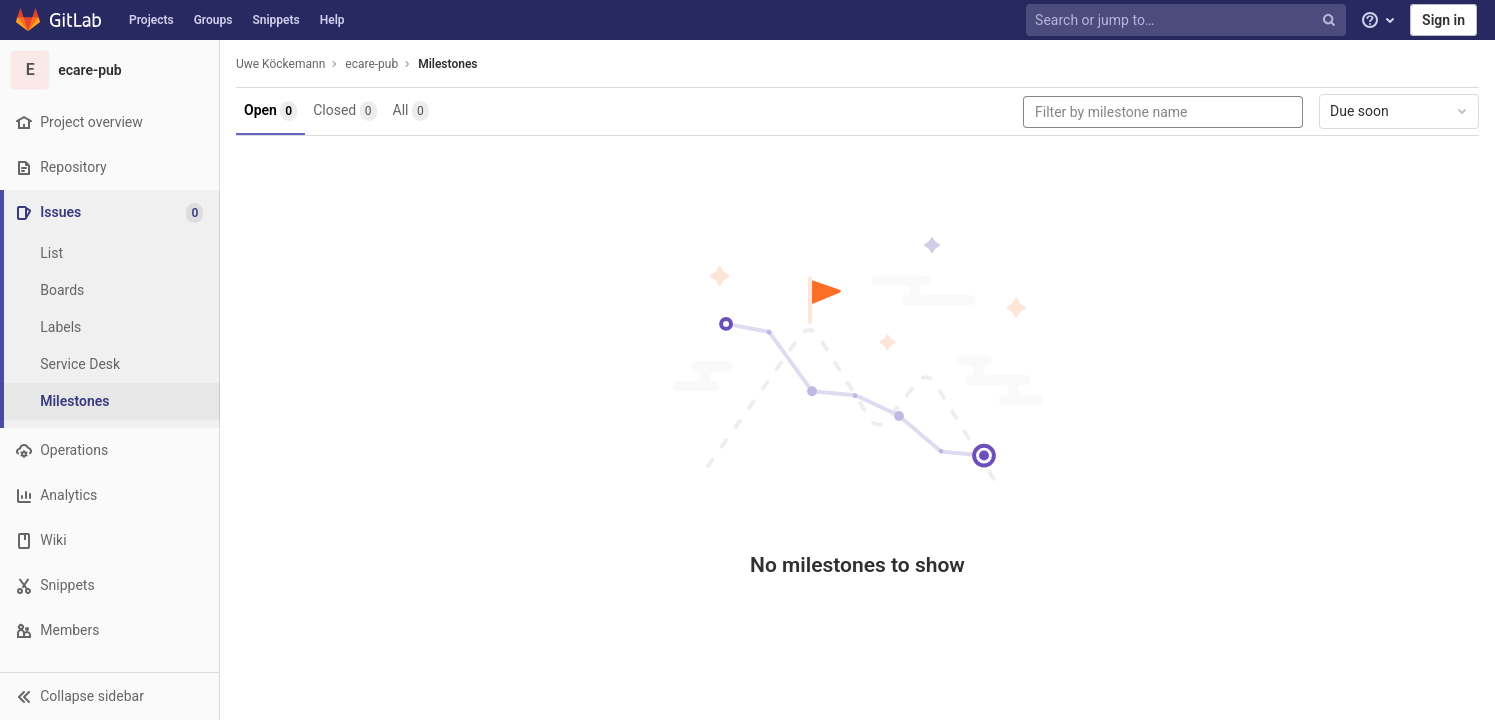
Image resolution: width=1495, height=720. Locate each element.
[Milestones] (110, 401)
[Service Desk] (110, 364)
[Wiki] (109, 540)
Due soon (1400, 111)
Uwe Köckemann (280, 64)
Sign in (1443, 20)
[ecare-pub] (110, 70)
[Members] (109, 630)
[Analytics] (109, 495)
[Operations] (109, 450)
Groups (213, 20)
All (411, 111)
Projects (151, 20)
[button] (109, 696)
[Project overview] (109, 122)
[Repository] (109, 167)
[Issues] (111, 212)
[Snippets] (109, 585)
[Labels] (110, 327)
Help (332, 20)
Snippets (275, 20)
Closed (344, 111)
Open (270, 111)
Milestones (447, 64)
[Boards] (110, 290)
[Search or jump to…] (1188, 20)
